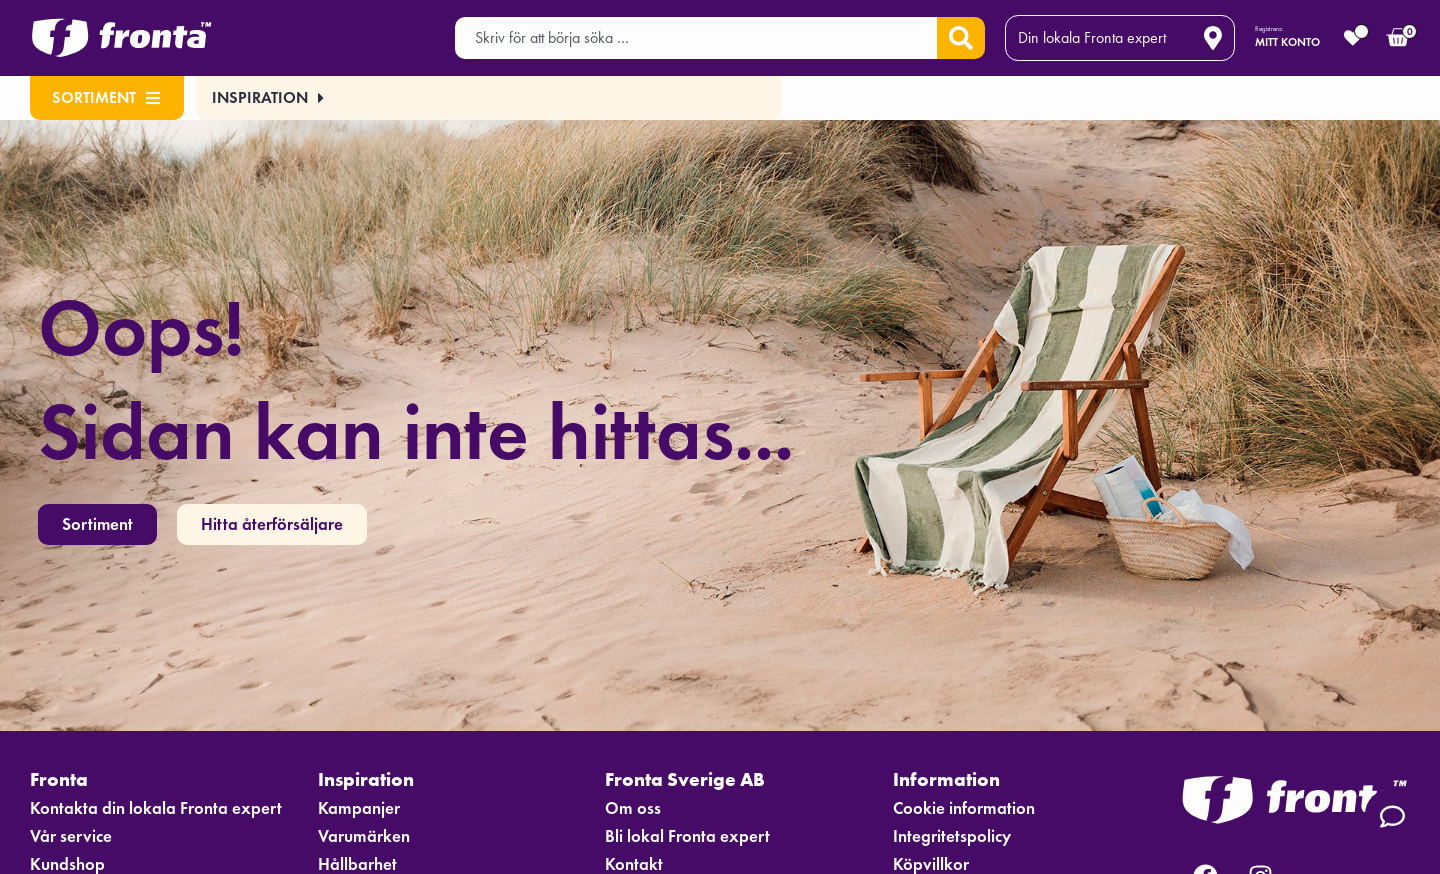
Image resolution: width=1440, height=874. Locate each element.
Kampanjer (359, 809)
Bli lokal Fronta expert (688, 837)
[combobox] (696, 38)
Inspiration (373, 779)
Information (953, 779)
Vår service (72, 837)
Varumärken (365, 837)
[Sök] (961, 38)
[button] (264, 98)
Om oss (633, 809)
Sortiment (106, 97)
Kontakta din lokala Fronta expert (157, 809)
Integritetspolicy (953, 837)
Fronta (65, 779)
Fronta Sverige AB (693, 779)
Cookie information (965, 809)
